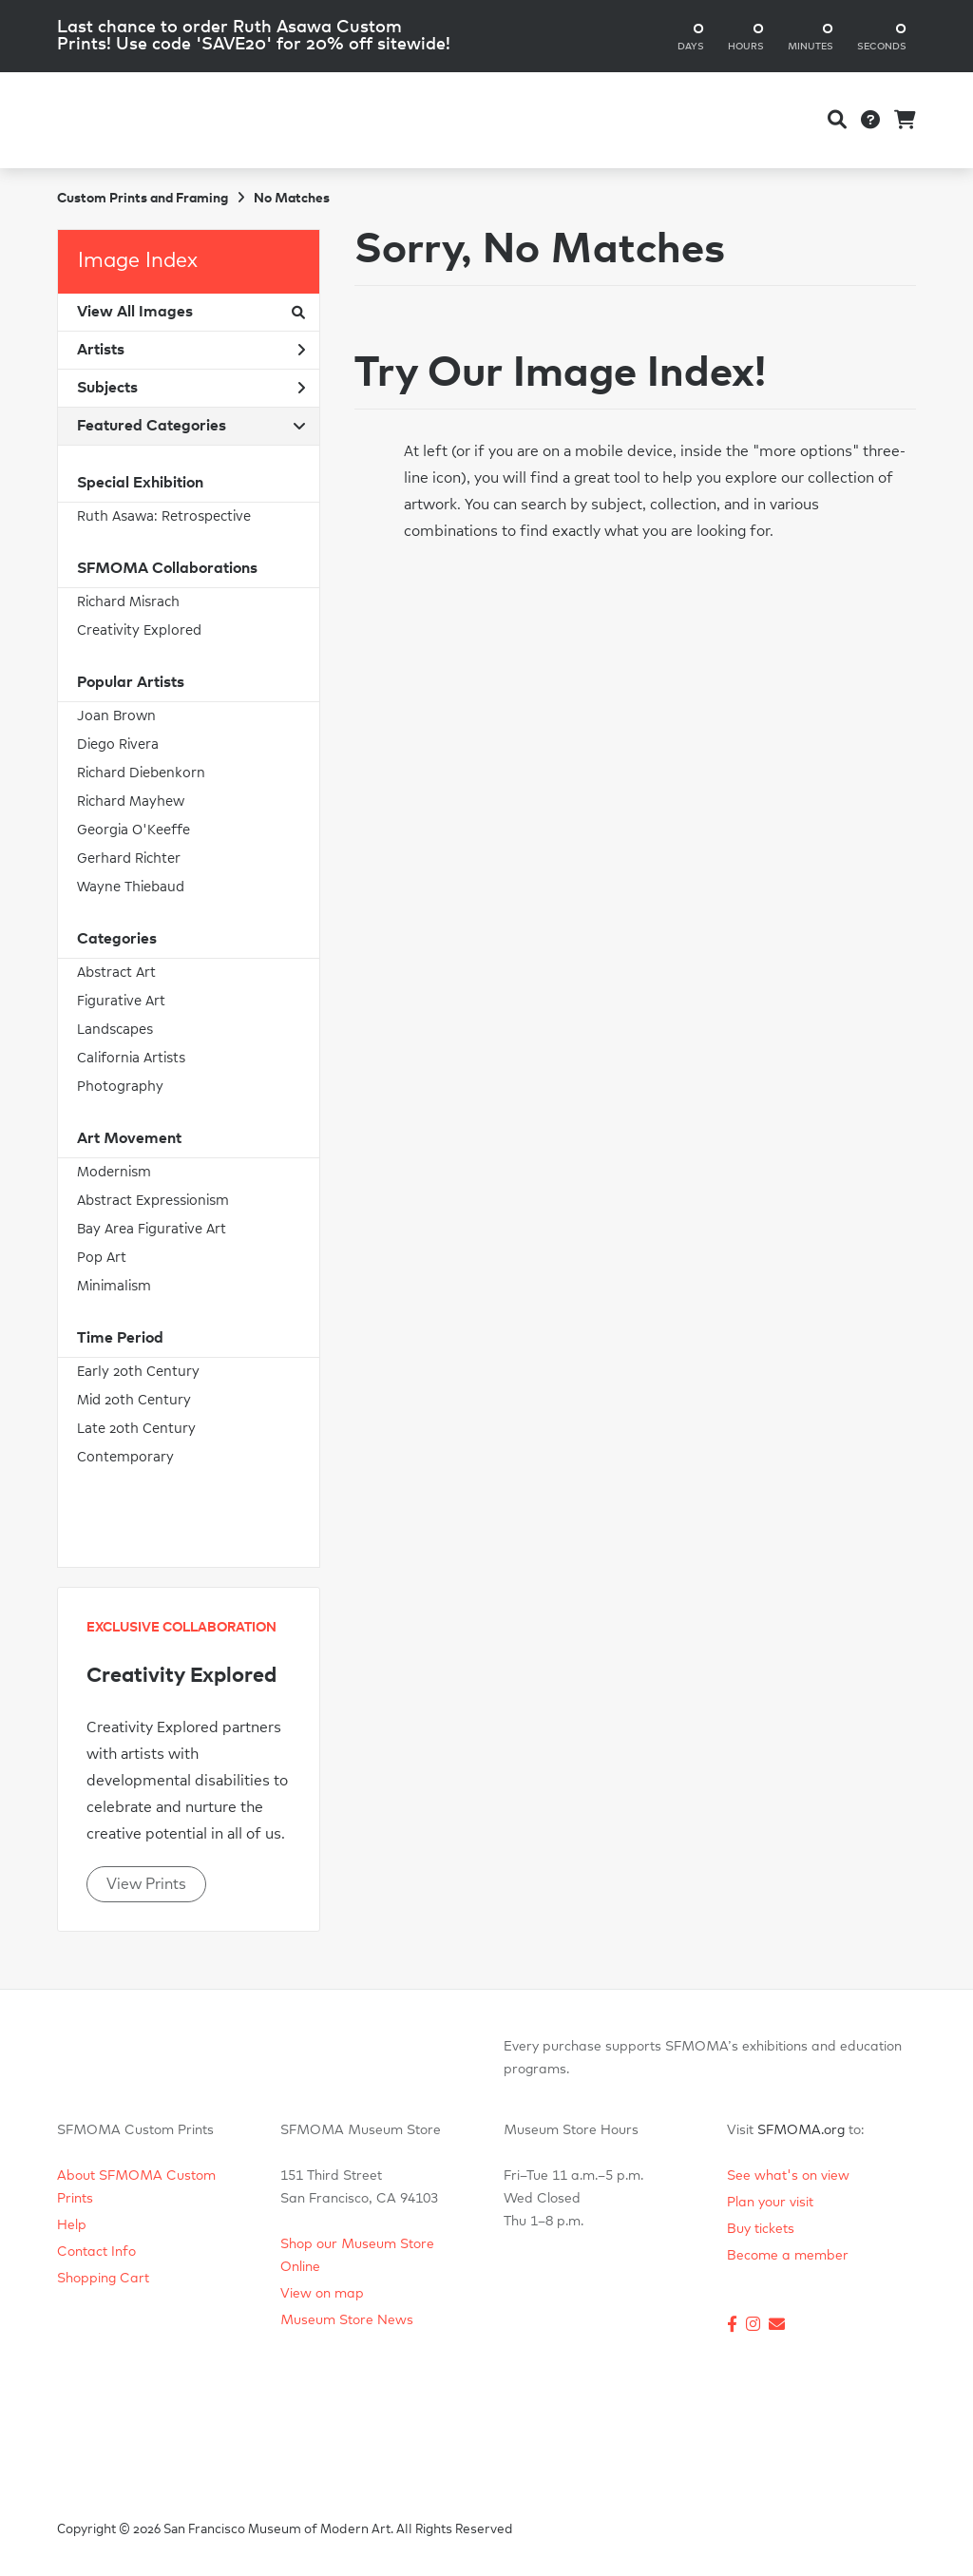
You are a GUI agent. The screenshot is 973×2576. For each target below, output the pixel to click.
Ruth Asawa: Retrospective (164, 516)
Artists (191, 349)
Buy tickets (760, 2229)
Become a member (788, 2255)
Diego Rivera (118, 744)
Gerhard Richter (129, 858)
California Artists (131, 1058)
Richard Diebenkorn (141, 773)
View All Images (191, 311)
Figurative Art (121, 1001)
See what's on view (788, 2176)
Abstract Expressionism (153, 1200)
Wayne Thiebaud (130, 887)
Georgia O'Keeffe (133, 830)
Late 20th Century (136, 1429)
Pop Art (101, 1257)
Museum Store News (346, 2320)
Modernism (114, 1172)
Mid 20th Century (134, 1400)
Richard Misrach (128, 602)
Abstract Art (116, 972)
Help (71, 2225)
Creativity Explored (139, 630)
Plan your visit (770, 2202)
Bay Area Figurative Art (151, 1229)
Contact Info (96, 2252)
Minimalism (114, 1286)
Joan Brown (116, 716)
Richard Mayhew (130, 801)
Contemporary (125, 1457)
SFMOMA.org (801, 2130)
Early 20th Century (138, 1371)
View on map (322, 2293)
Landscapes (115, 1029)
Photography (120, 1086)
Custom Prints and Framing (142, 198)
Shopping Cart (103, 2278)
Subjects (191, 387)
